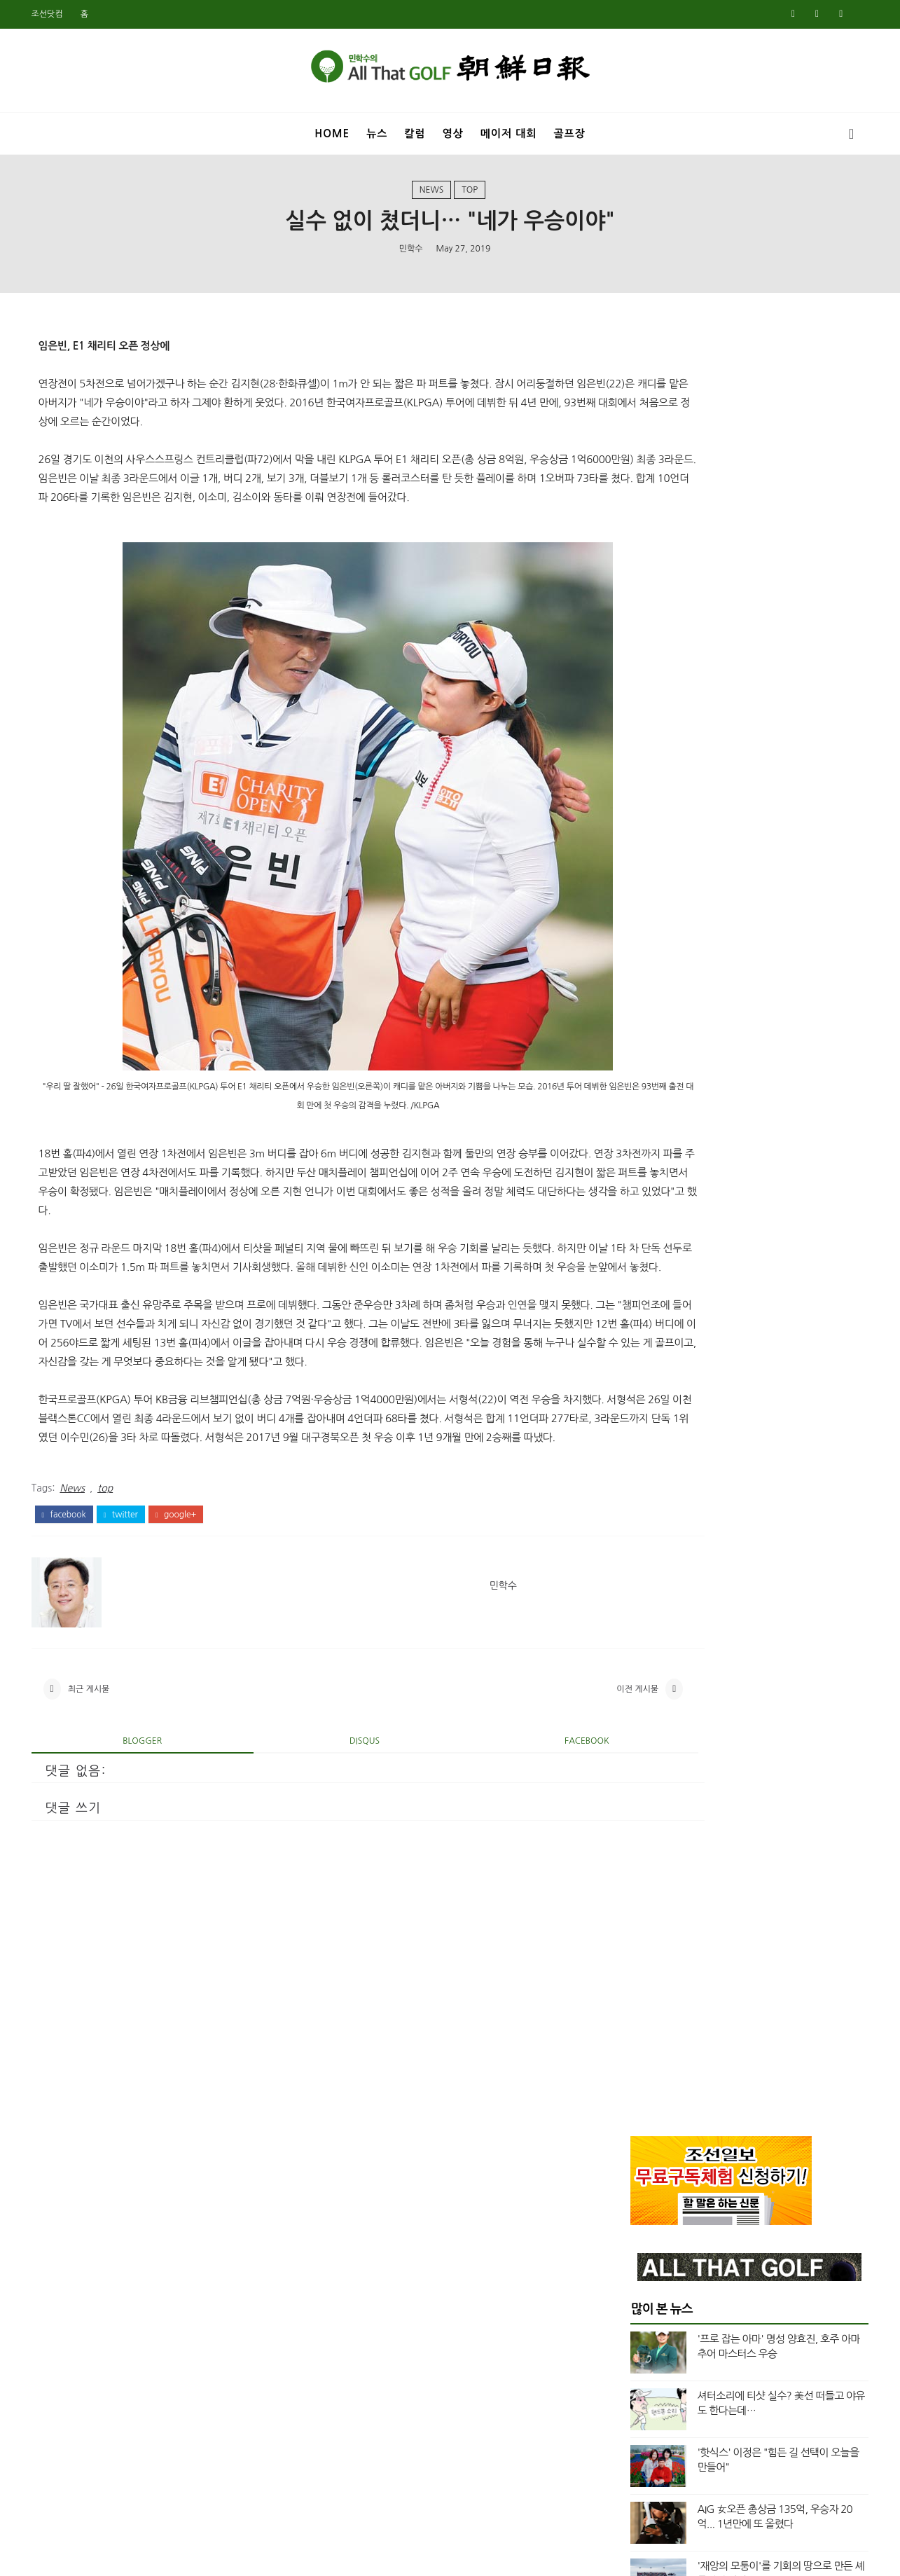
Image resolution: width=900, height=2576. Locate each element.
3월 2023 (643, 1561)
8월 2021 (643, 1845)
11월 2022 (646, 1628)
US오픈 (653, 953)
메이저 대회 (508, 129)
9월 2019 (643, 2195)
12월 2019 (646, 2145)
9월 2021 (643, 1828)
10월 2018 (646, 2378)
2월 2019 (643, 2312)
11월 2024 (646, 1228)
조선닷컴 (56, 14)
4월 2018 (643, 2479)
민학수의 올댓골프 (439, 2556)
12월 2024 (646, 1212)
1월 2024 (643, 1395)
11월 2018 (646, 2362)
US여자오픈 (663, 929)
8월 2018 (643, 2412)
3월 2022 (643, 1728)
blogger (132, 1834)
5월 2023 (643, 1529)
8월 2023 (643, 1478)
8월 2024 (643, 1278)
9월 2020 (643, 1995)
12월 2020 (646, 1945)
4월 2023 (643, 1545)
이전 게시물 (530, 1778)
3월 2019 (643, 2295)
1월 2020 (643, 2128)
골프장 (569, 129)
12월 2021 (646, 1779)
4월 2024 (643, 1345)
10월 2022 (646, 1645)
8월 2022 (643, 1662)
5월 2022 (643, 1695)
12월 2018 (646, 2345)
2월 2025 (643, 1178)
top (470, 195)
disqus (316, 1834)
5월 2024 (643, 1328)
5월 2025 (643, 1129)
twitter (130, 1597)
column (657, 1000)
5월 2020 (643, 2062)
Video (651, 976)
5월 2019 (643, 2262)
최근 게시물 (98, 1778)
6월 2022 (643, 1678)
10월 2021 (646, 1812)
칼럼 (414, 129)
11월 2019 (646, 2162)
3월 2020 (643, 2095)
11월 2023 (646, 1428)
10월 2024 (646, 1245)
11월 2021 (646, 1795)
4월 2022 (643, 1711)
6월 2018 (643, 2445)
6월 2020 (643, 2045)
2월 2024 (643, 1378)
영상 (453, 129)
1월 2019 (643, 2329)
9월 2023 (643, 1461)
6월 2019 (643, 2245)
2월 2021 (643, 1912)
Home (331, 129)
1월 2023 (643, 1595)
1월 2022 (643, 1762)
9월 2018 (643, 2395)
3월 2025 (643, 1161)
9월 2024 (643, 1262)
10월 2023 (646, 1445)
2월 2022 (643, 1745)
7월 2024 (643, 1295)
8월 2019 (643, 2212)
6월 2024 (643, 1311)
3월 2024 (643, 1362)
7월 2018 (643, 2429)
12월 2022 (646, 1612)
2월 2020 (643, 2112)
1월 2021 (643, 1929)
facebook (73, 1597)
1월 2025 (643, 1195)
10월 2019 (646, 2179)
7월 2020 (643, 2029)
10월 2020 (646, 1978)
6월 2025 (643, 1112)
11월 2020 (646, 1962)
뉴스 (376, 129)
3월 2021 (643, 1895)
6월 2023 (643, 1512)
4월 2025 (643, 1145)
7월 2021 (643, 1862)
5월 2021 (643, 1878)
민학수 (411, 256)
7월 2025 (643, 1095)
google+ (185, 1597)
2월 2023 (643, 1578)
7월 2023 (643, 1495)
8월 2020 (643, 2012)
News (432, 195)
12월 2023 (646, 1412)
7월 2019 (643, 2228)
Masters (657, 881)
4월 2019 (643, 2279)
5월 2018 (643, 2462)
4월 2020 (643, 2078)
